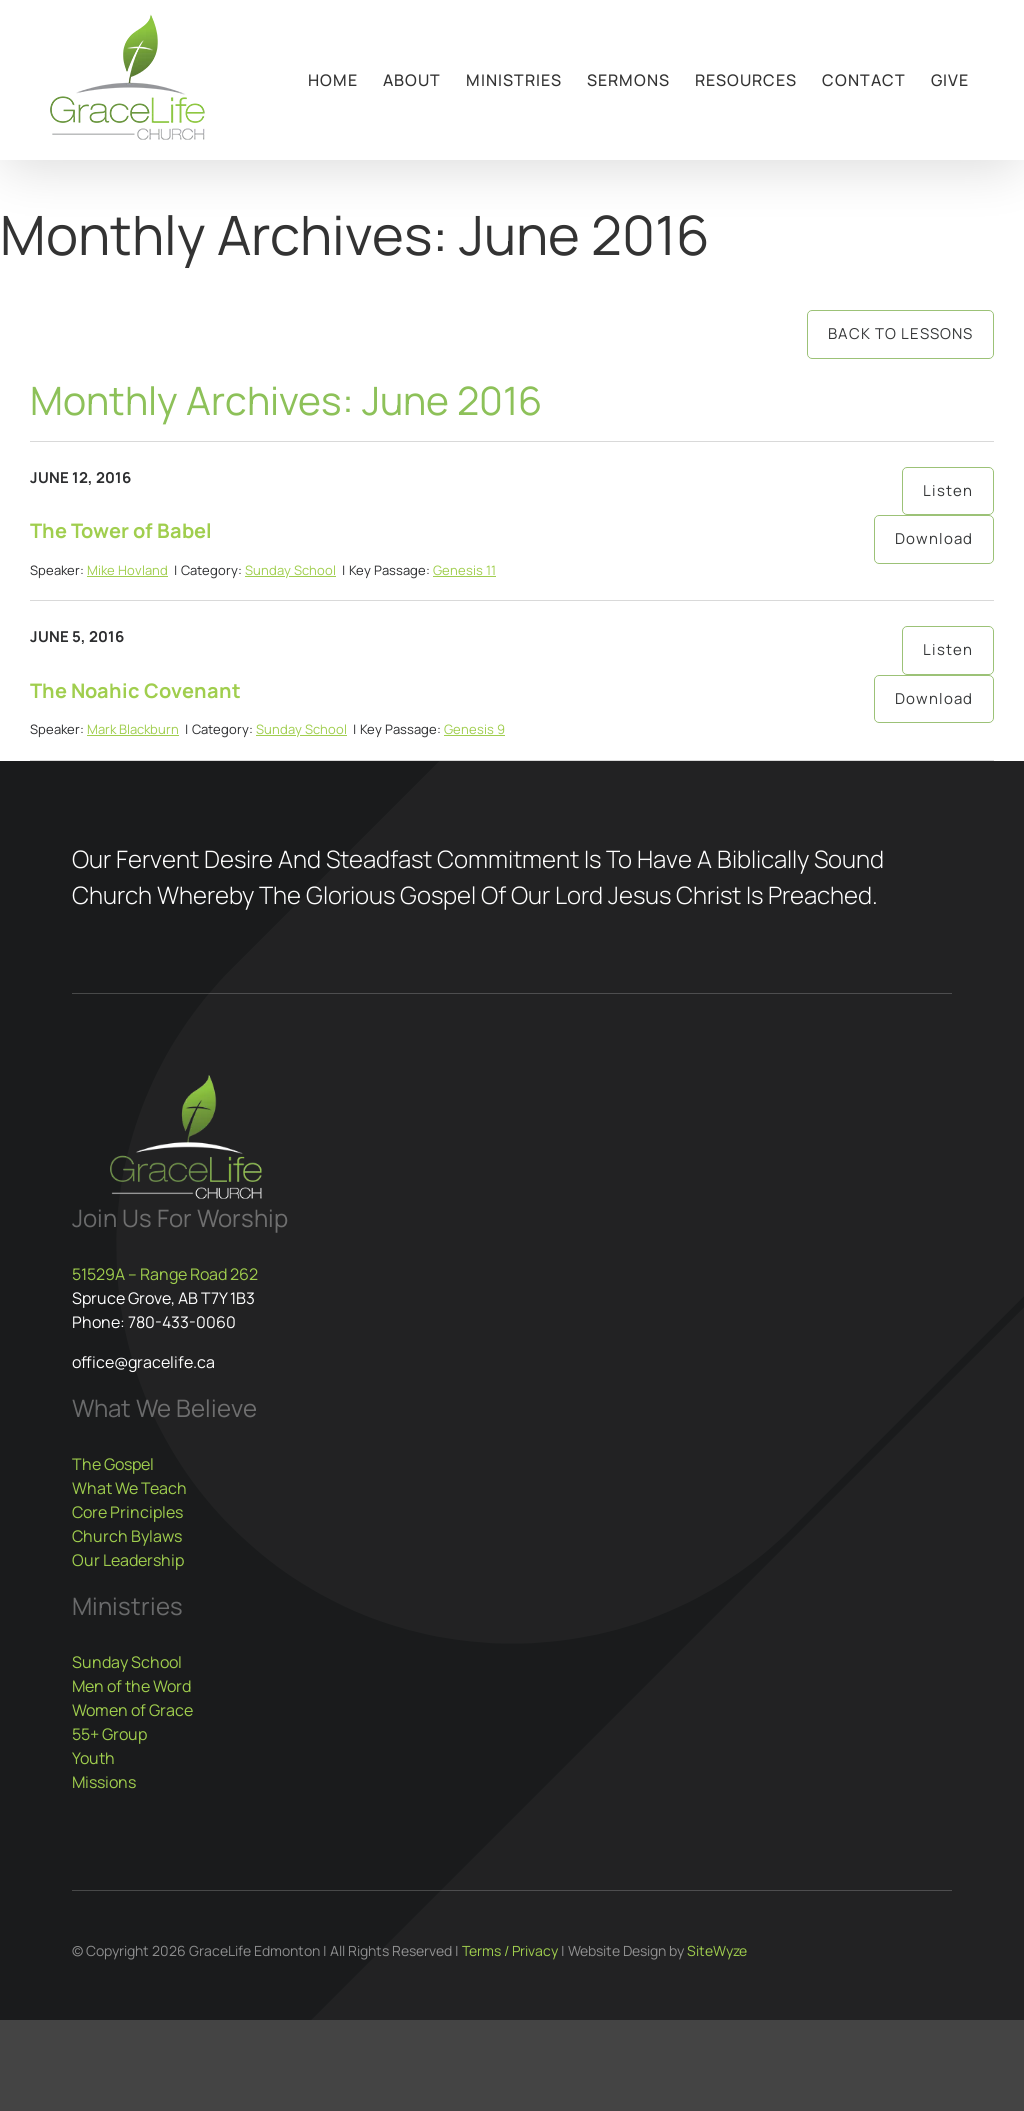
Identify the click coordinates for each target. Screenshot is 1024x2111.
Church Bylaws (127, 1536)
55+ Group (109, 1734)
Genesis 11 (464, 570)
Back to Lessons (900, 333)
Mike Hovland (127, 570)
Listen (948, 490)
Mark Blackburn (133, 729)
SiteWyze (717, 1950)
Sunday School (290, 570)
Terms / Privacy (510, 1950)
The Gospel (113, 1464)
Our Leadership (128, 1560)
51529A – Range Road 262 (165, 1274)
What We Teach (129, 1488)
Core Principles (127, 1512)
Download (934, 538)
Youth (93, 1758)
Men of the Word (131, 1686)
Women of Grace (132, 1710)
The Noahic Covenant (135, 690)
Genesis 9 (474, 729)
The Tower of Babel (121, 530)
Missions (104, 1782)
